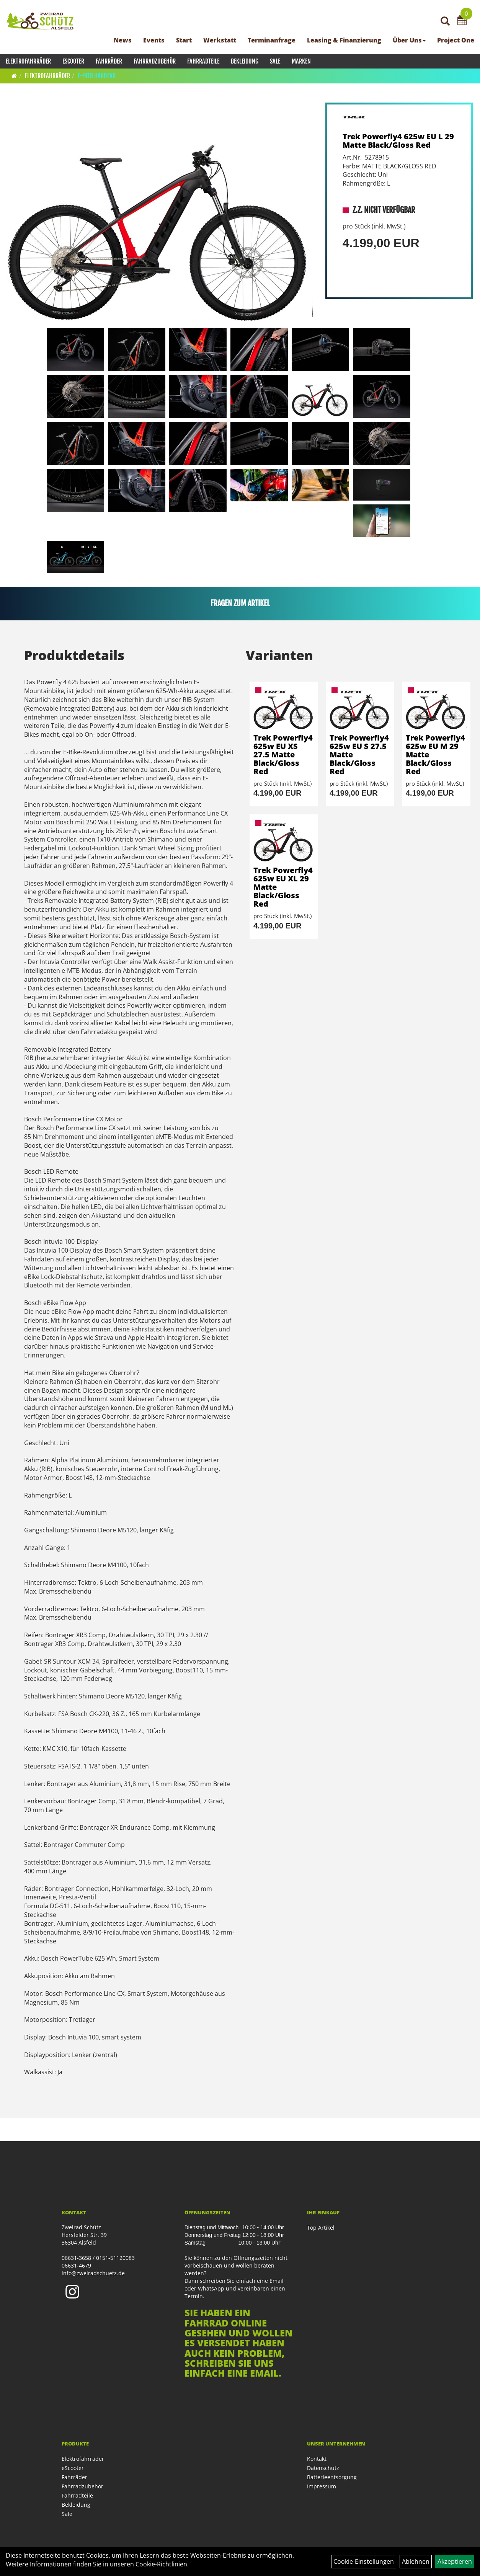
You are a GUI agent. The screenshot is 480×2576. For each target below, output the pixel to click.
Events (154, 40)
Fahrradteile (203, 61)
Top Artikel (321, 2227)
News (123, 40)
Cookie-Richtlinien (161, 2564)
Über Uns (409, 40)
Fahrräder (109, 61)
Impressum (321, 2486)
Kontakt (317, 2458)
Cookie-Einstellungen (363, 2561)
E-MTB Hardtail (97, 76)
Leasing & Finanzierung (344, 40)
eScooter (73, 61)
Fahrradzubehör (155, 61)
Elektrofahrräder (28, 61)
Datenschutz (323, 2468)
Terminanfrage (272, 40)
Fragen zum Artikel (240, 603)
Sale (275, 61)
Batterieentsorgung (332, 2477)
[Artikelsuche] (445, 21)
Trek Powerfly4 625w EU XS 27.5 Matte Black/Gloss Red (283, 755)
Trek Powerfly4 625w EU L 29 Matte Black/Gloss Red (398, 140)
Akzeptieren (455, 2561)
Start (184, 40)
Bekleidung (244, 61)
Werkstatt (219, 40)
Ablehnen (415, 2561)
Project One (455, 40)
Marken (301, 61)
